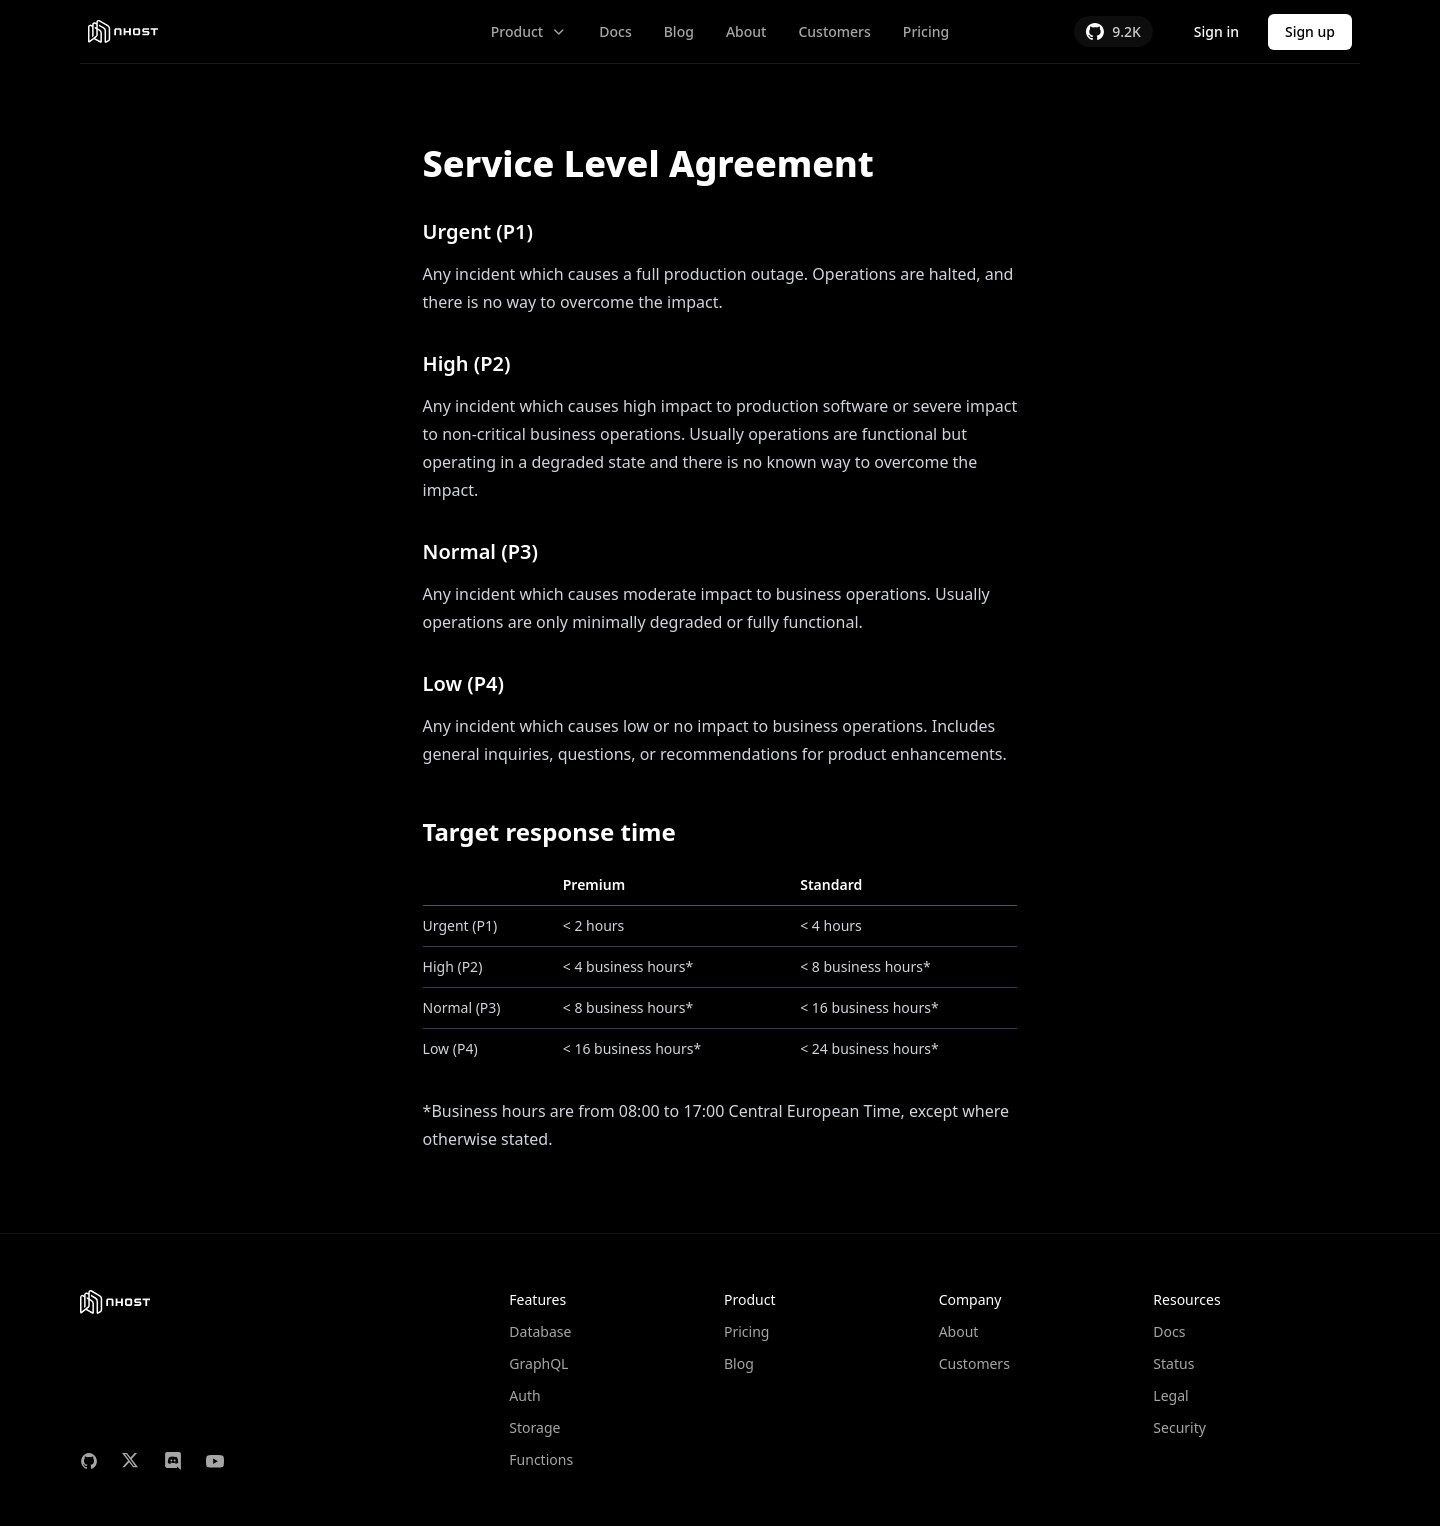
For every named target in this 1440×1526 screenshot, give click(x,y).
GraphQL (538, 1363)
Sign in (1216, 31)
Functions (541, 1459)
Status (1173, 1363)
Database (540, 1331)
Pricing (926, 31)
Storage (534, 1427)
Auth (524, 1395)
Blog (679, 31)
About (746, 31)
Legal (1170, 1395)
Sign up (1310, 31)
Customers (834, 31)
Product (529, 31)
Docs (615, 31)
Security (1179, 1427)
